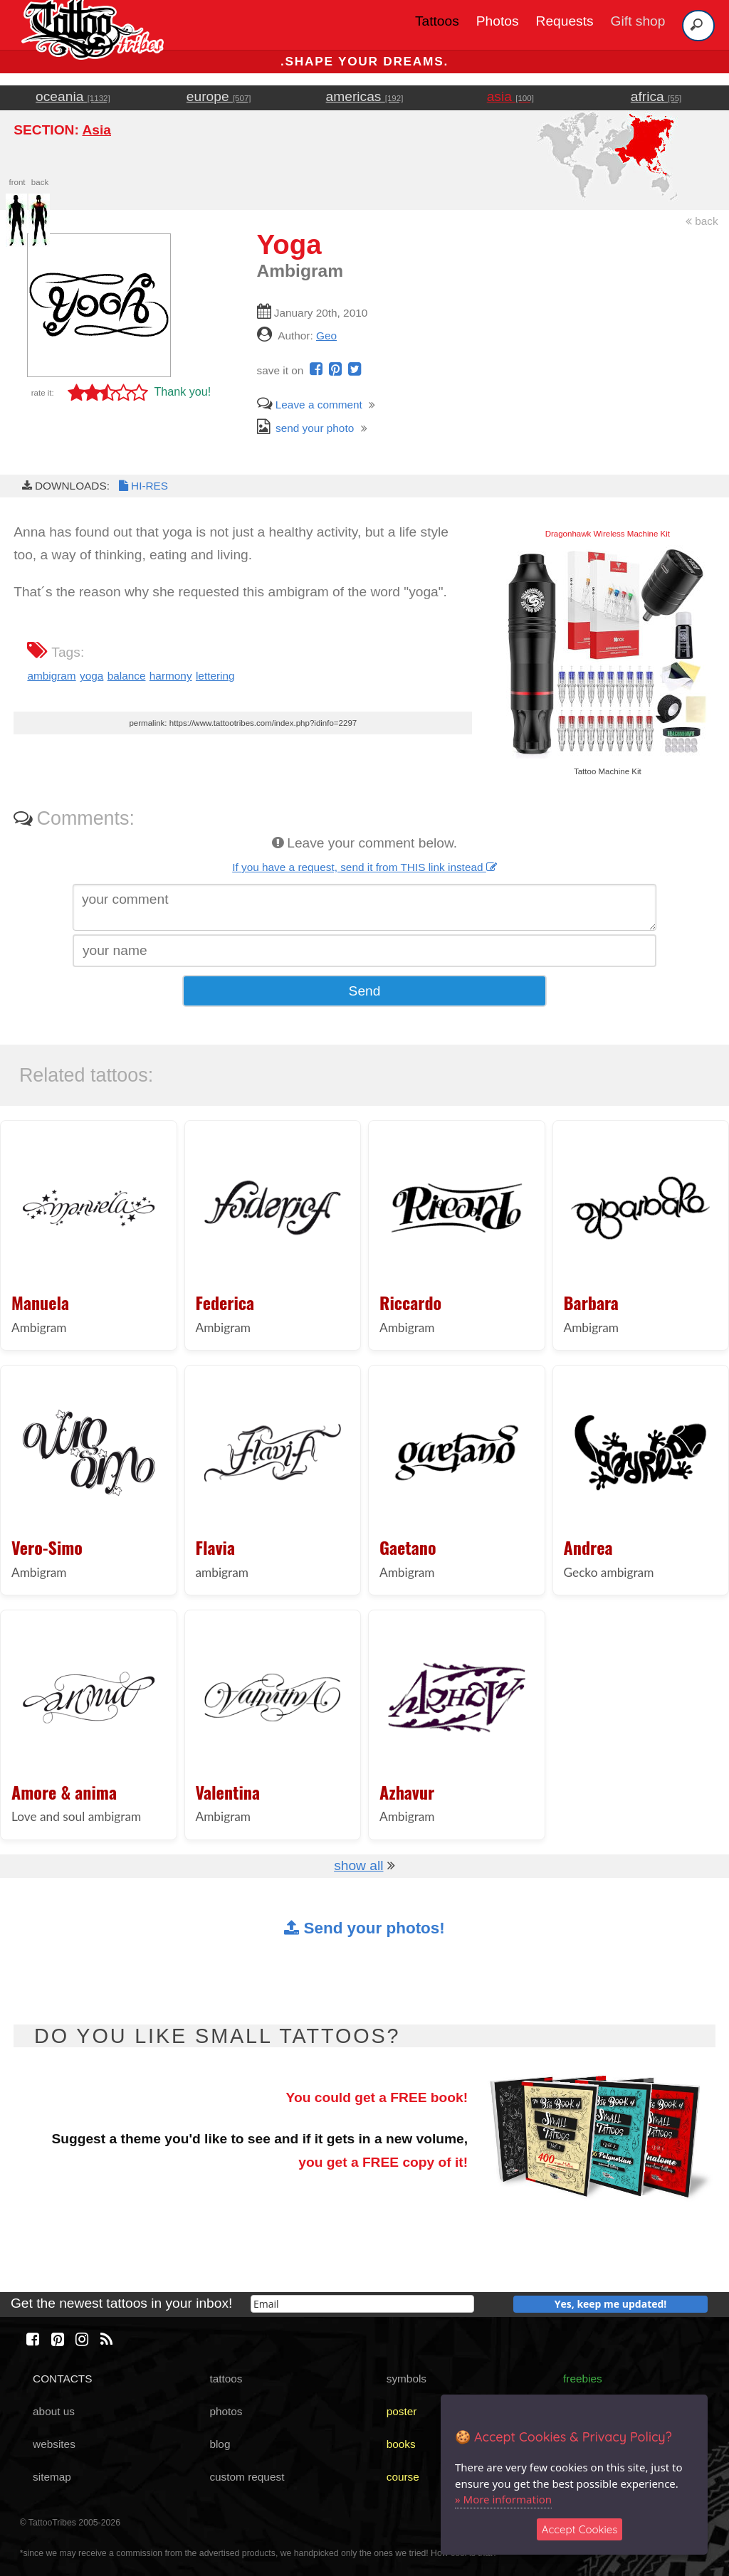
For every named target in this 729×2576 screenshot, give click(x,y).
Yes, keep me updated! (611, 2304)
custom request (246, 2477)
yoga (91, 676)
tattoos (225, 2378)
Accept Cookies (580, 2529)
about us (54, 2411)
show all (358, 1865)
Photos (497, 21)
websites (54, 2444)
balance (126, 676)
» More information (503, 2499)
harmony (171, 676)
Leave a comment (309, 404)
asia (510, 96)
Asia (96, 129)
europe (219, 96)
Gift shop (638, 21)
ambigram (51, 676)
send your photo (306, 428)
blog (219, 2444)
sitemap (52, 2477)
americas (365, 96)
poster (402, 2411)
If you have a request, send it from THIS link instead (364, 867)
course (403, 2477)
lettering (215, 676)
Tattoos (437, 21)
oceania (73, 96)
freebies (582, 2378)
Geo (326, 335)
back (702, 221)
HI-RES (142, 486)
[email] (362, 2304)
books (401, 2444)
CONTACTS (62, 2378)
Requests (565, 21)
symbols (406, 2378)
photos (225, 2411)
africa (656, 96)
